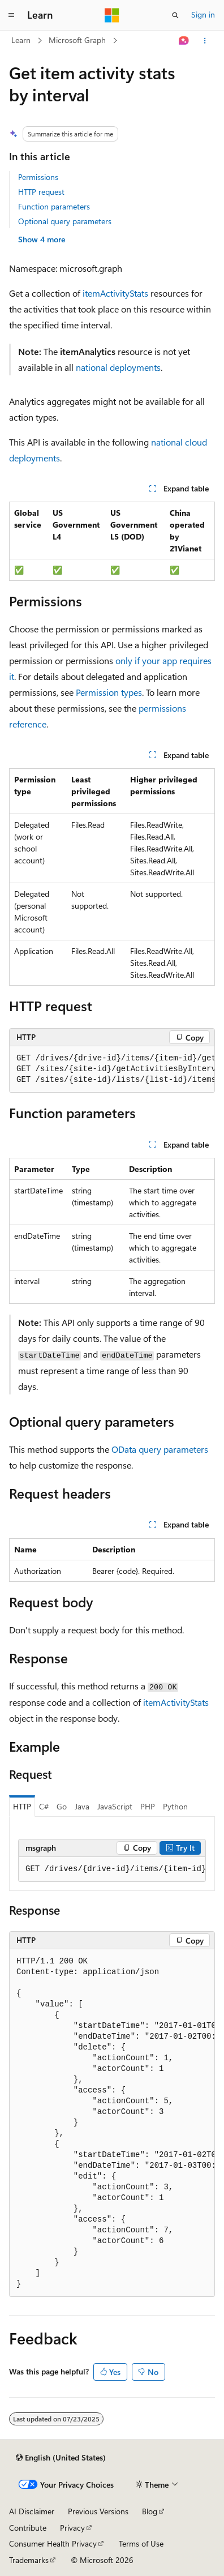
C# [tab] (44, 1806)
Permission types (109, 692)
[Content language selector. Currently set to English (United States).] (61, 2458)
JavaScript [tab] (114, 1806)
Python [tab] (175, 1806)
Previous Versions (98, 2511)
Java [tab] (82, 1806)
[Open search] (175, 15)
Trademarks (29, 2559)
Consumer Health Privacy (53, 2543)
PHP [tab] (147, 1806)
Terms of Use (141, 2543)
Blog (149, 2511)
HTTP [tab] (22, 1806)
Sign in (203, 14)
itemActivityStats (115, 293)
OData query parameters (159, 1449)
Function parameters (54, 206)
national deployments (118, 367)
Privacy (72, 2527)
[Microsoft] (112, 15)
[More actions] (205, 41)
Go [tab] (62, 1806)
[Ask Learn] (184, 41)
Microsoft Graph (77, 40)
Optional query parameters (64, 221)
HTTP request (41, 191)
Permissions (38, 177)
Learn (21, 40)
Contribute (27, 2527)
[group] (112, 1069)
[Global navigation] (11, 15)
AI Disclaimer (31, 2511)
